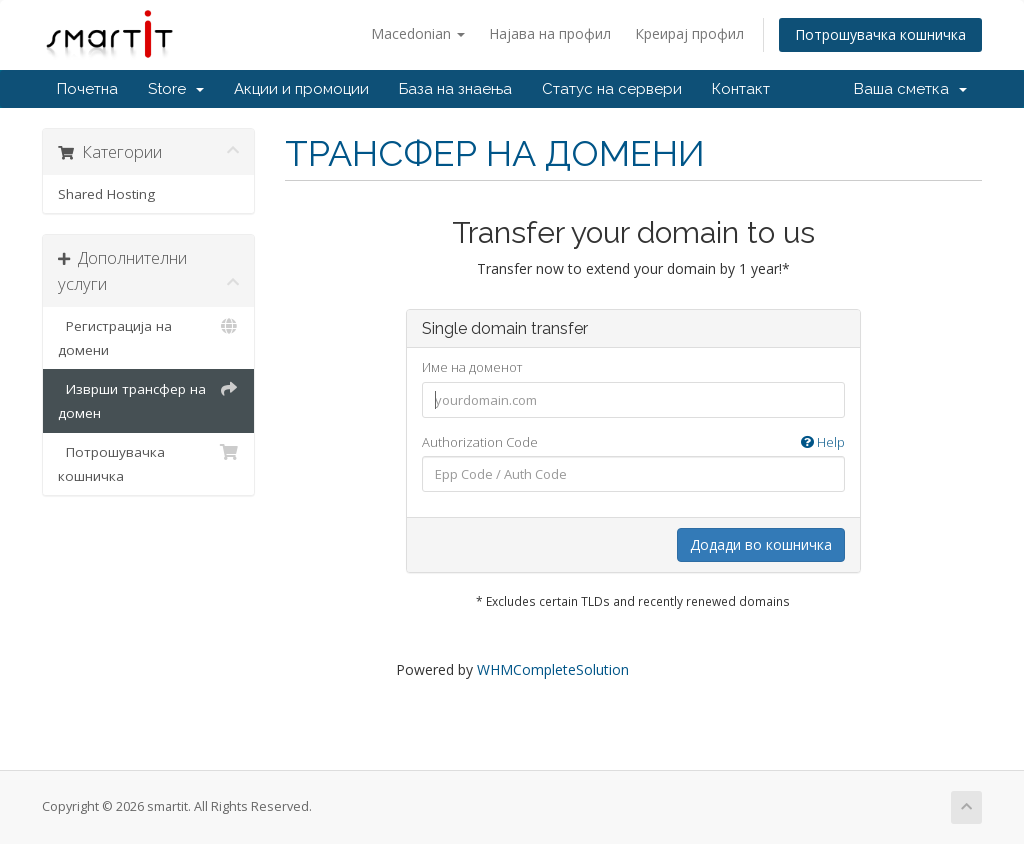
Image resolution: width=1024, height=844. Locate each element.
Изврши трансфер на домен (148, 399)
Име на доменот (472, 367)
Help (823, 442)
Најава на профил (550, 33)
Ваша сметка (910, 89)
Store (176, 89)
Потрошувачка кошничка (880, 34)
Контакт (741, 89)
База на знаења (455, 89)
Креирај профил (689, 33)
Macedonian (418, 33)
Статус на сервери (612, 89)
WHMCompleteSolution (553, 669)
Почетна (87, 89)
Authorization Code (633, 442)
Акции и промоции (301, 89)
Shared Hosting (106, 194)
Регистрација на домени (148, 336)
